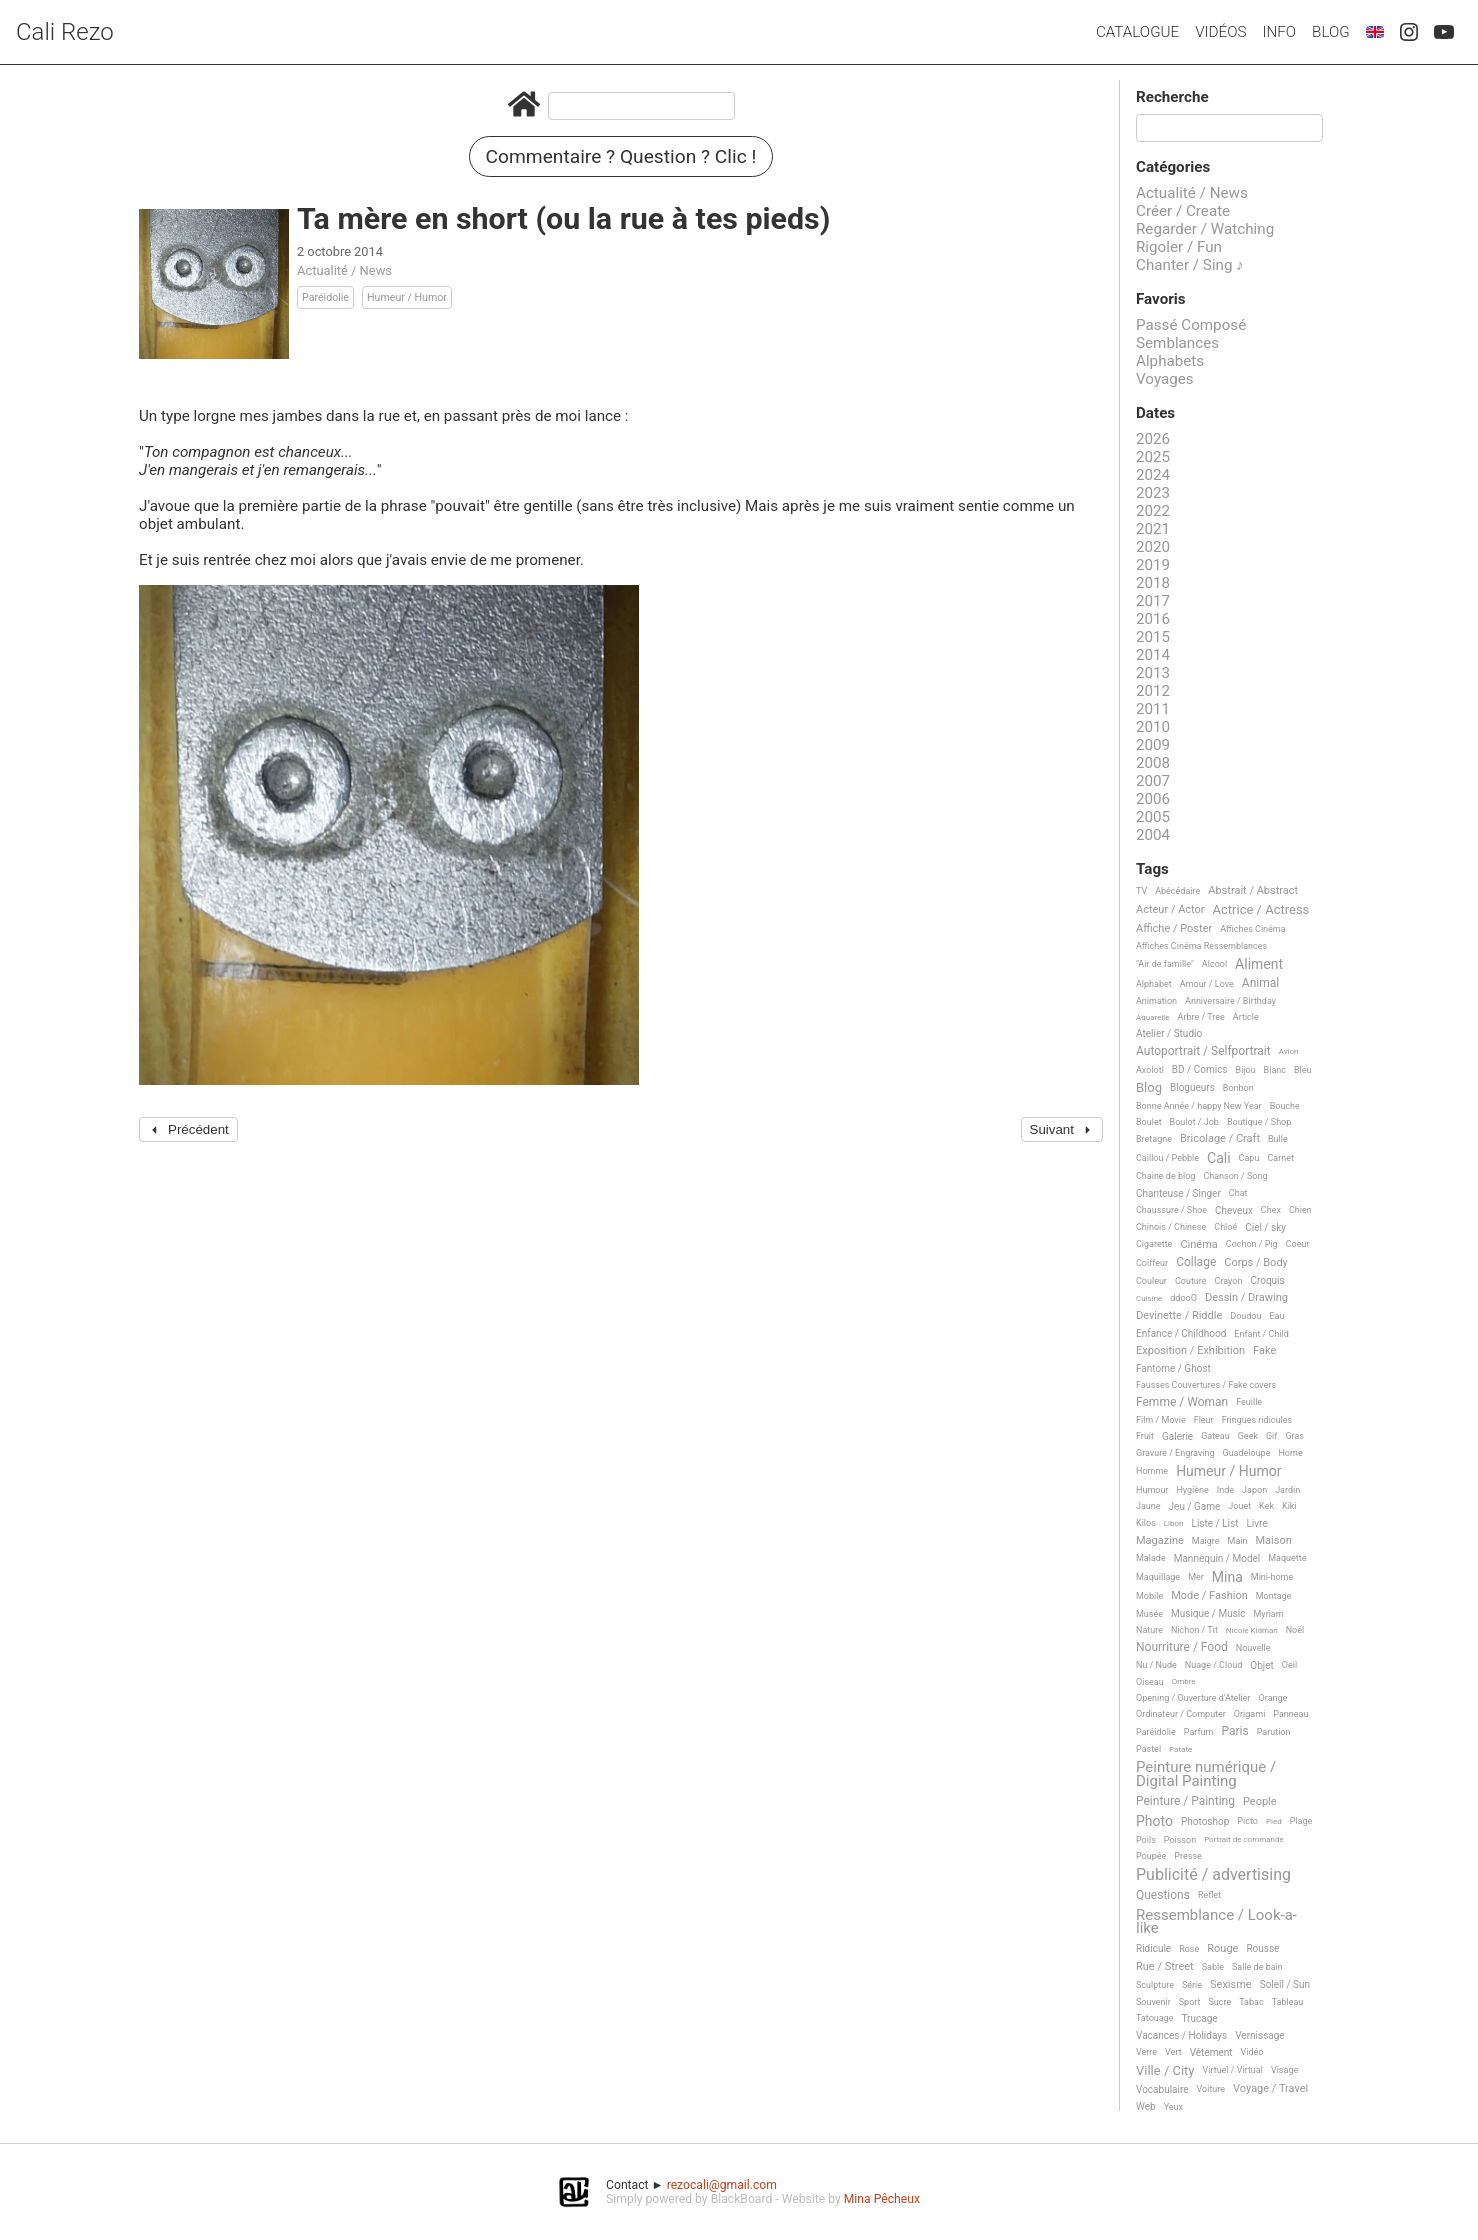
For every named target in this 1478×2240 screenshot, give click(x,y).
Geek (1248, 1436)
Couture (1191, 1281)
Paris (1234, 1731)
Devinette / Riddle (1179, 1316)
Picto (1247, 1821)
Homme (1152, 1471)
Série (1192, 1985)
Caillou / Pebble (1167, 1158)
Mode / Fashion (1209, 1596)
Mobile (1149, 1596)
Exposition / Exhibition (1190, 1351)
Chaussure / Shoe (1171, 1210)
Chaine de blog (1165, 1176)
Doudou (1245, 1316)
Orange (1273, 1698)
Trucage (1199, 2018)
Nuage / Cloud (1214, 1665)
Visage (1284, 2070)
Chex (1271, 1210)
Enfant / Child (1261, 1334)
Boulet (1149, 1122)
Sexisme (1231, 1985)
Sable (1213, 1967)
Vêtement (1211, 2052)
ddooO (1183, 1298)
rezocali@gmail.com (722, 2185)
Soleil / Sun (1285, 1984)
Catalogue (1137, 32)
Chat (1238, 1193)
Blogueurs (1192, 1087)
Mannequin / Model (1217, 1558)
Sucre (1219, 2002)
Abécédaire (1177, 891)
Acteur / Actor (1170, 910)
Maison (1273, 1541)
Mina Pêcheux (882, 2199)
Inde (1225, 1490)
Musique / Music (1208, 1613)
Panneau (1290, 1714)
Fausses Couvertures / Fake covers (1206, 1385)
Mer (1196, 1577)
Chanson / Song (1235, 1176)
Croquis (1267, 1280)
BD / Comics (1200, 1069)
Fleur (1204, 1420)
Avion (1289, 1051)
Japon (1254, 1490)
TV (1141, 891)
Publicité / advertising (1213, 1875)
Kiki (1289, 1506)
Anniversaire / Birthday (1230, 1001)
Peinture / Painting (1185, 1801)
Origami (1249, 1714)
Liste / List (1215, 1523)
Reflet (1209, 1895)
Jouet (1239, 1506)
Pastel (1148, 1749)
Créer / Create (1183, 211)
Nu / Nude (1156, 1665)
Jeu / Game (1195, 1506)
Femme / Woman (1182, 1402)
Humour (1152, 1490)
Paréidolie (325, 297)
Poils (1146, 1840)
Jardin (1287, 1490)
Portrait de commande (1244, 1839)
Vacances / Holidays (1181, 2035)
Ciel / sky (1265, 1227)
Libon (1174, 1523)
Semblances (1177, 343)
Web (1146, 2106)
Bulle (1278, 1139)
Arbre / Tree (1201, 1017)
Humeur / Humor (407, 297)
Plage (1301, 1821)
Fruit (1145, 1436)
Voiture (1211, 2089)
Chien (1300, 1210)
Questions (1163, 1895)
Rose (1189, 1949)
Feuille (1249, 1402)
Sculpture (1155, 1985)
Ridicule (1153, 1948)
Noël (1295, 1630)
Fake (1264, 1351)
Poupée (1151, 1856)
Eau (1276, 1316)
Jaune (1148, 1506)
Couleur (1151, 1281)
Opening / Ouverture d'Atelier (1193, 1698)
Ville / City (1165, 2071)
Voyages (1165, 379)
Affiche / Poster (1174, 929)
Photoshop (1205, 1821)
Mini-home (1272, 1577)
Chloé (1225, 1227)
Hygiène (1192, 1490)
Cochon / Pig (1252, 1244)
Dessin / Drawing (1246, 1298)
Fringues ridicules (1257, 1420)
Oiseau (1150, 1682)
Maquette (1287, 1558)
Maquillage (1158, 1577)
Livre (1256, 1523)
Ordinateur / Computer (1181, 1714)
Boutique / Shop (1259, 1122)
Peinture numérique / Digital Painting (1206, 1774)
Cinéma (1198, 1245)
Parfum (1199, 1732)
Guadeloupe (1247, 1453)
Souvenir (1153, 2002)
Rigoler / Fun (1179, 247)
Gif (1271, 1436)
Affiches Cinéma (1252, 929)
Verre (1146, 2052)
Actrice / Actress (1261, 910)
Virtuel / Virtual (1233, 2070)
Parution (1274, 1732)
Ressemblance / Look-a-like (1216, 1922)
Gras (1294, 1436)
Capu (1249, 1158)
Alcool (1214, 964)
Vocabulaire (1162, 2089)
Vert (1173, 2052)
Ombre (1184, 1681)
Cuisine (1149, 1298)
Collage (1196, 1262)
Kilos (1146, 1523)
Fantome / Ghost (1173, 1368)
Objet (1261, 1665)
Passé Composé (1191, 325)
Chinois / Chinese (1171, 1227)
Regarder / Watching (1205, 229)
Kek (1266, 1506)
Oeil (1289, 1665)
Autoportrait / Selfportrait (1203, 1051)
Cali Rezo (65, 32)
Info (1279, 32)
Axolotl (1150, 1070)
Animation (1156, 1001)
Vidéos (1220, 32)
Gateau (1215, 1436)
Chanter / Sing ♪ (1190, 265)
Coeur (1298, 1244)
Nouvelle (1253, 1648)
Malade (1151, 1558)
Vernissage (1259, 2035)
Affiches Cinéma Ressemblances (1201, 946)
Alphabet (1154, 984)
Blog (1331, 32)
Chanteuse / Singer (1178, 1193)
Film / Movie (1161, 1420)
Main (1238, 1541)
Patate (1180, 1749)
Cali (1219, 1158)
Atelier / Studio (1169, 1033)
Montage (1274, 1596)
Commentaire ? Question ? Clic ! (621, 156)
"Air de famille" (1165, 964)
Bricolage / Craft (1220, 1139)
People (1260, 1802)
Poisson (1180, 1840)
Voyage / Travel (1270, 2089)
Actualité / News (344, 270)
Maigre (1206, 1541)
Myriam (1269, 1614)
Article (1246, 1017)
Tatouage (1154, 2018)
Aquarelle (1153, 1017)
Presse (1187, 1856)
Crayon (1229, 1281)
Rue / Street (1165, 1967)
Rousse (1262, 1948)
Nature (1149, 1630)
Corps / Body (1256, 1263)
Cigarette (1154, 1244)
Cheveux (1234, 1210)
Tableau (1288, 2002)
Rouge (1222, 1949)
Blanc (1275, 1070)
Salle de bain (1257, 1967)
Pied (1274, 1821)
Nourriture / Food (1182, 1647)
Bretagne (1154, 1139)
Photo (1154, 1821)
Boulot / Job (1194, 1122)
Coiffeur (1152, 1263)
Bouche (1285, 1106)
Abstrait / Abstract (1253, 891)
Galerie (1177, 1436)
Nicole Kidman (1252, 1630)
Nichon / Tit (1194, 1630)
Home (1290, 1453)
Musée (1149, 1614)
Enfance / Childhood (1181, 1333)
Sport (1190, 2002)
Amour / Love (1207, 984)
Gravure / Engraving (1175, 1453)
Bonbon (1238, 1088)
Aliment (1259, 964)
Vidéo (1252, 2052)
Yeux (1173, 2107)
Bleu (1303, 1070)
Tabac (1251, 2002)
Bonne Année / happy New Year (1199, 1106)
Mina (1227, 1577)
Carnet (1280, 1158)
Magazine (1160, 1541)
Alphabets (1170, 361)
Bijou (1246, 1070)
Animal (1260, 983)
